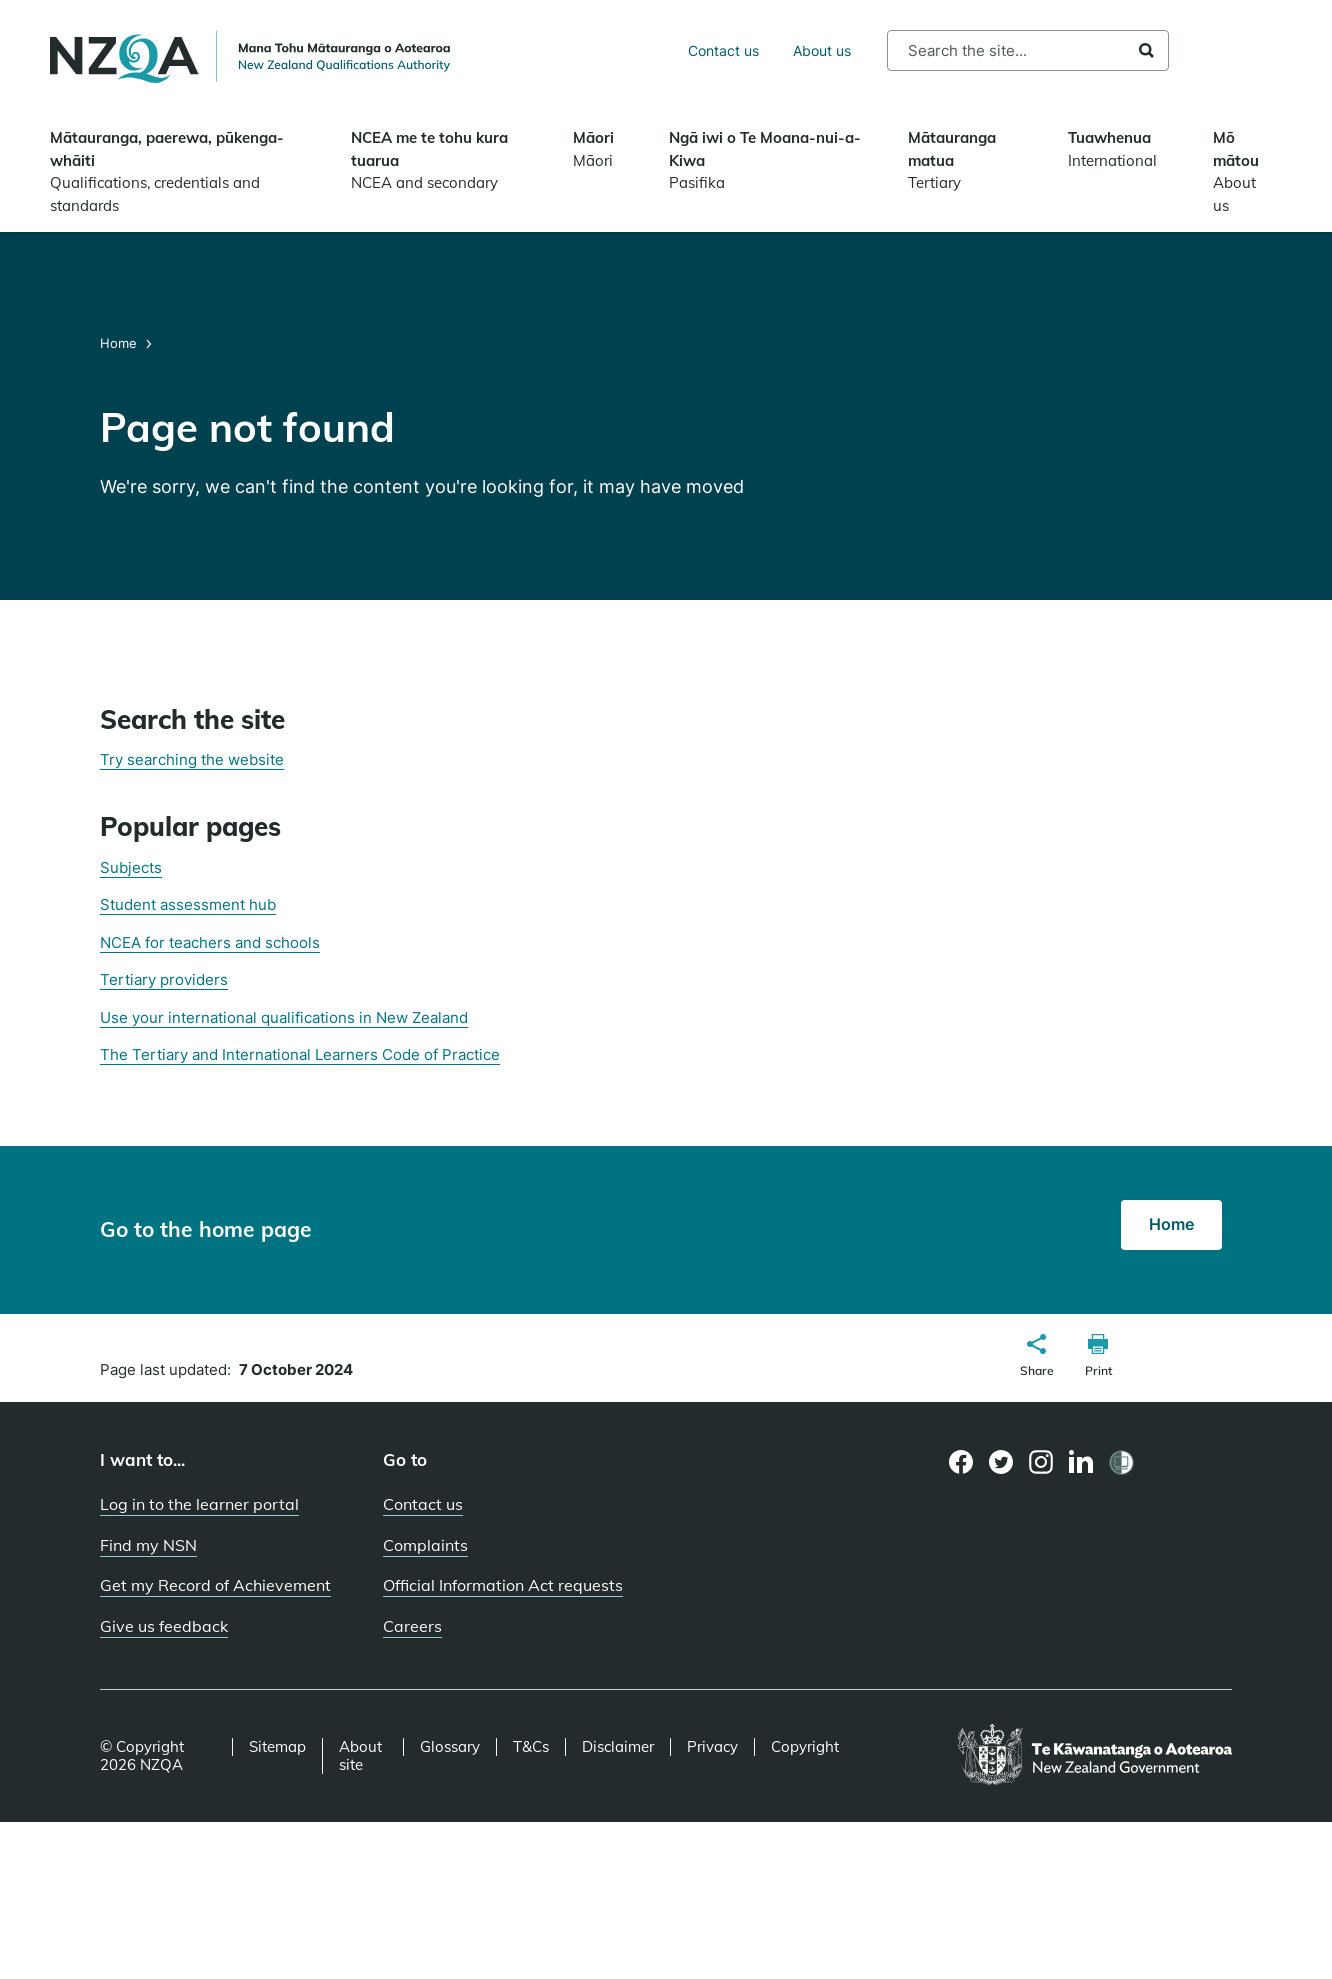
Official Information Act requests (503, 1585)
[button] (1037, 1358)
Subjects (131, 867)
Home (120, 343)
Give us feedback (164, 1626)
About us (822, 50)
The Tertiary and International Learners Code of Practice (300, 1054)
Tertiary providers (164, 979)
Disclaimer (618, 1747)
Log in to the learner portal (199, 1504)
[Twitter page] (1001, 1462)
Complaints (425, 1545)
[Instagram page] (1041, 1462)
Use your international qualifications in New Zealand (284, 1017)
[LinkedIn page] (1081, 1462)
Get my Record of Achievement (215, 1585)
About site (360, 1756)
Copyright (805, 1747)
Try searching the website (192, 759)
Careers (412, 1626)
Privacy (712, 1747)
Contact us (723, 50)
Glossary (450, 1747)
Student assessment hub (188, 904)
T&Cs (531, 1747)
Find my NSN (148, 1545)
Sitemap (277, 1747)
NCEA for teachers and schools (210, 942)
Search (1146, 50)
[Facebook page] (961, 1462)
